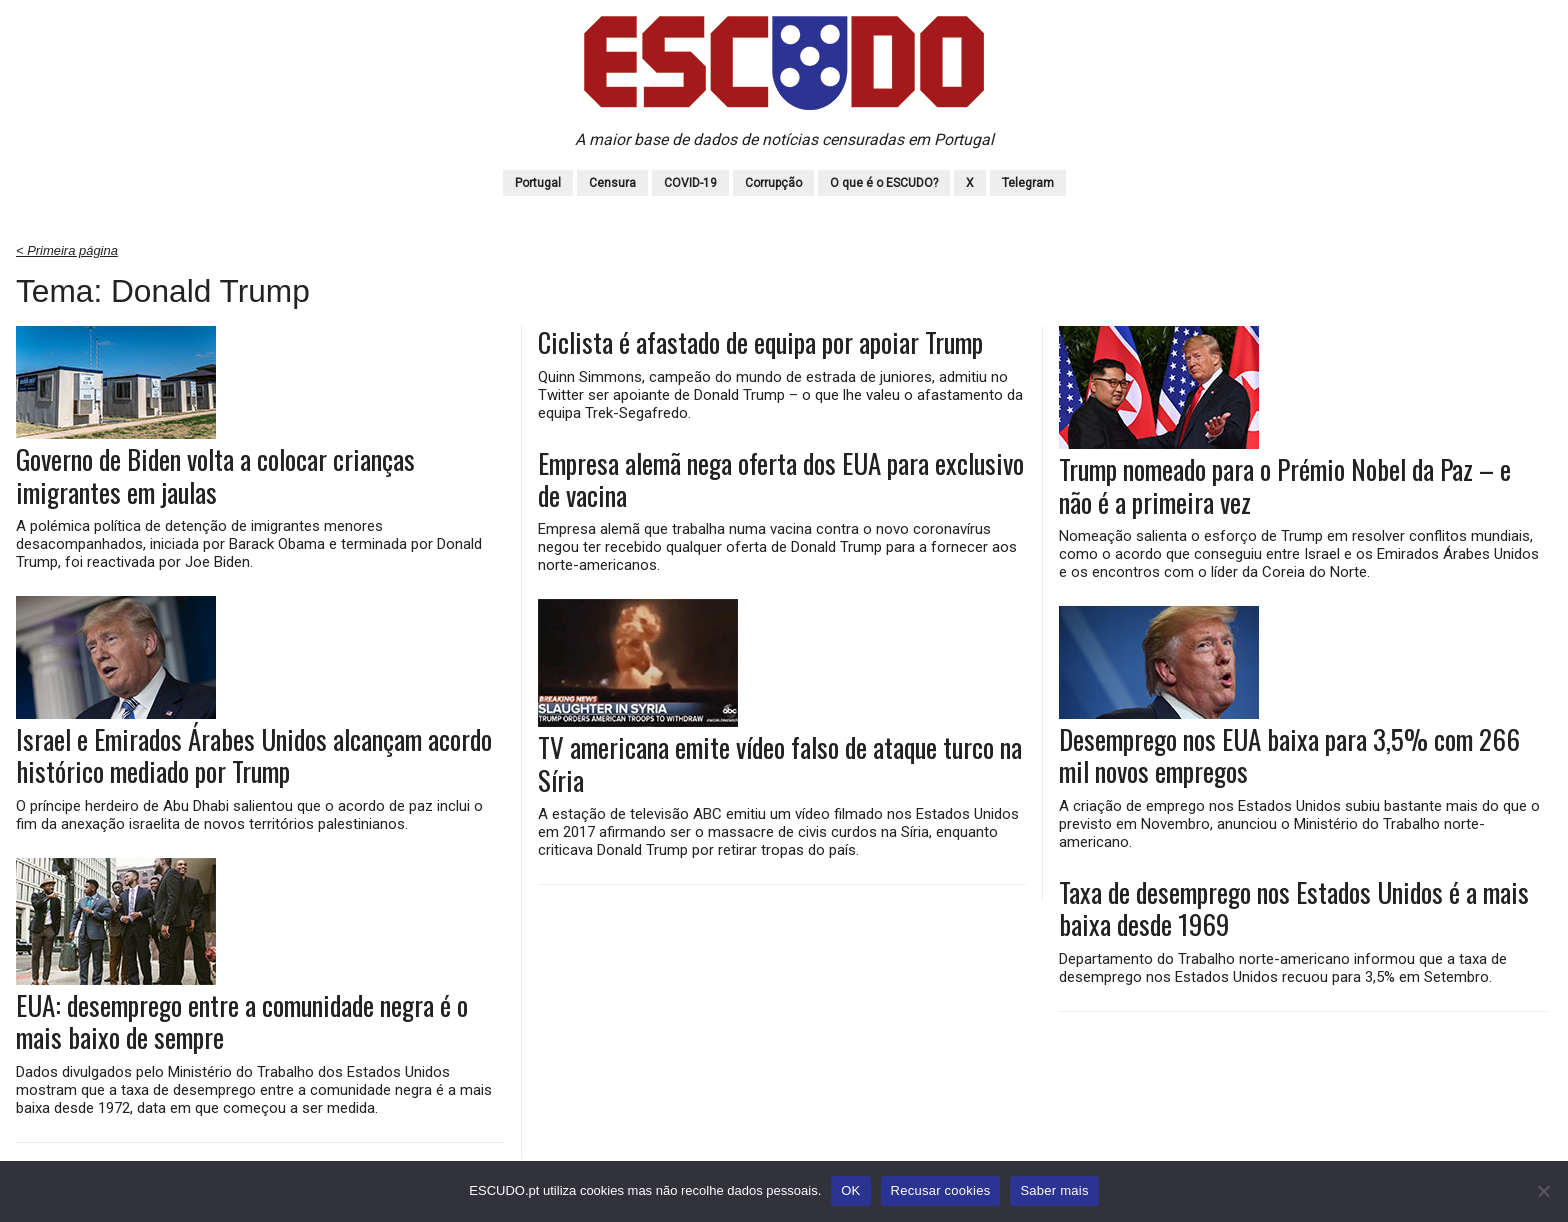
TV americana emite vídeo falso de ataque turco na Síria (780, 763)
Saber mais (1054, 1190)
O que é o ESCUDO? (884, 183)
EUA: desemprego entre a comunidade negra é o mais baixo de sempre (242, 1021)
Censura (612, 183)
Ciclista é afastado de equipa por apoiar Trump (760, 342)
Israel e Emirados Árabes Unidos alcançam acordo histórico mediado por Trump (254, 755)
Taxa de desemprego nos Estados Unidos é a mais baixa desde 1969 (1294, 908)
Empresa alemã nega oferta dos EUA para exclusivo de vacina (781, 479)
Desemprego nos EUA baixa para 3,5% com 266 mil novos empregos (1289, 755)
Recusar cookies (941, 1190)
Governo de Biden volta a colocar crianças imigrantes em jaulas (215, 475)
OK (850, 1190)
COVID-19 (690, 183)
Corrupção (773, 183)
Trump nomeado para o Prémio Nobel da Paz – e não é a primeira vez (1285, 485)
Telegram (1028, 183)
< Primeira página (67, 250)
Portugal (538, 183)
